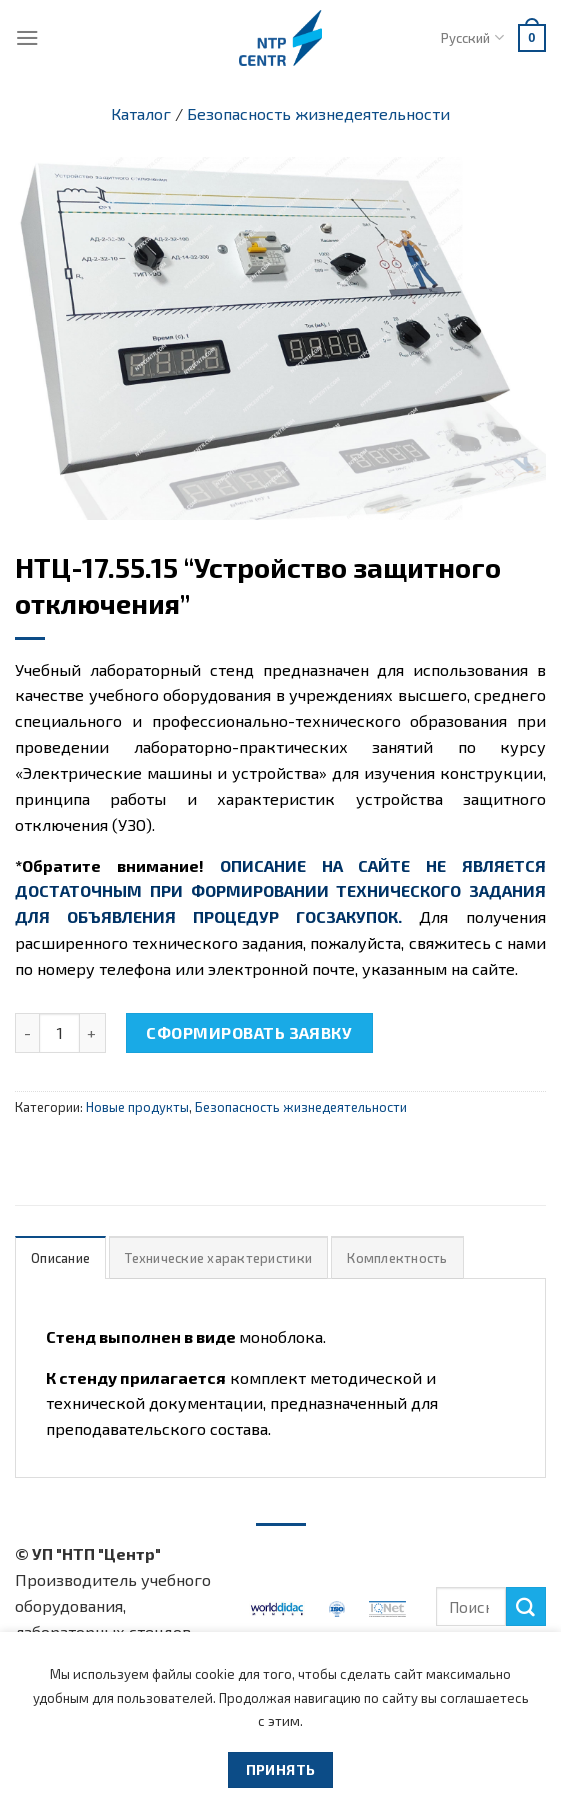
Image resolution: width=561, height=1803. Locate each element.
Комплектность (397, 1258)
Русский (472, 37)
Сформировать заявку (249, 1032)
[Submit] (526, 1607)
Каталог (141, 113)
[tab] (60, 1257)
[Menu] (27, 37)
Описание (60, 1258)
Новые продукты (137, 1107)
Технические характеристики (218, 1258)
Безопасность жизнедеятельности (318, 113)
